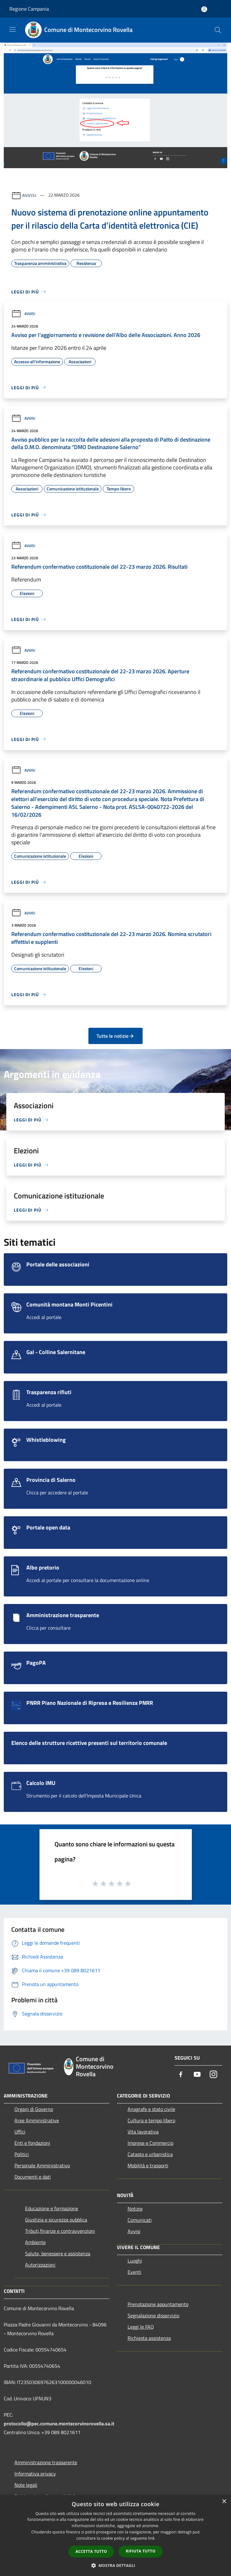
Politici (21, 2154)
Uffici (19, 2131)
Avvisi (29, 195)
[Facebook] (181, 2075)
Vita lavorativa (143, 2131)
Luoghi (135, 2260)
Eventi (134, 2272)
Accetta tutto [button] (91, 2551)
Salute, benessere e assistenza (57, 2253)
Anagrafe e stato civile (151, 2109)
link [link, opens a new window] (151, 2538)
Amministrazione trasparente (45, 2462)
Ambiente (35, 2242)
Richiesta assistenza (149, 2338)
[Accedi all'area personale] (204, 9)
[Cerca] (218, 30)
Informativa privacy (35, 2473)
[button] (115, 2565)
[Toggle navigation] (12, 29)
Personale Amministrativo (42, 2165)
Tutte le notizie (115, 1036)
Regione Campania (29, 9)
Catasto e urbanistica (150, 2154)
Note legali (25, 2485)
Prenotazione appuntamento (158, 2304)
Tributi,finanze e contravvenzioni (60, 2231)
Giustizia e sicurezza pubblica (56, 2219)
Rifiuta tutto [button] (140, 2551)
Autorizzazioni (40, 2264)
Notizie (135, 2208)
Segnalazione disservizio (153, 2315)
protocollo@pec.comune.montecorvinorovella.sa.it (59, 2423)
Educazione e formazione (51, 2208)
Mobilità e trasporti (148, 2165)
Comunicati (140, 2220)
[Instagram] (213, 2075)
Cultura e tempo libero (151, 2120)
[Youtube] (197, 2075)
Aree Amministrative (36, 2120)
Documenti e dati (32, 2176)
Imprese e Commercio (150, 2143)
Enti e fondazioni (32, 2143)
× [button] (224, 2501)
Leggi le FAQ (141, 2326)
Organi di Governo (33, 2109)
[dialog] (115, 2535)
